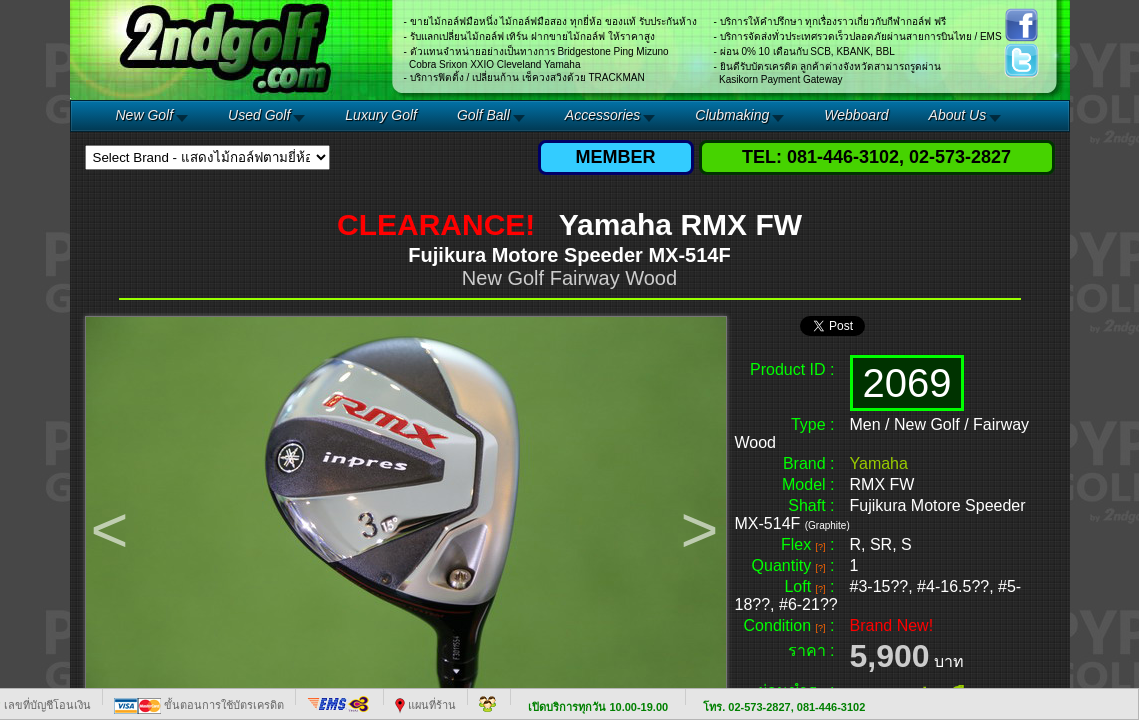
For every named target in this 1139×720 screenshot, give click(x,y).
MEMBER (616, 157)
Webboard (856, 115)
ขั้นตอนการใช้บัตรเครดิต (199, 705)
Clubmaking (732, 115)
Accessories (602, 115)
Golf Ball (483, 115)
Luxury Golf (381, 115)
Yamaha (879, 463)
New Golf (145, 115)
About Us (958, 115)
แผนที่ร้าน (425, 705)
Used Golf (259, 115)
